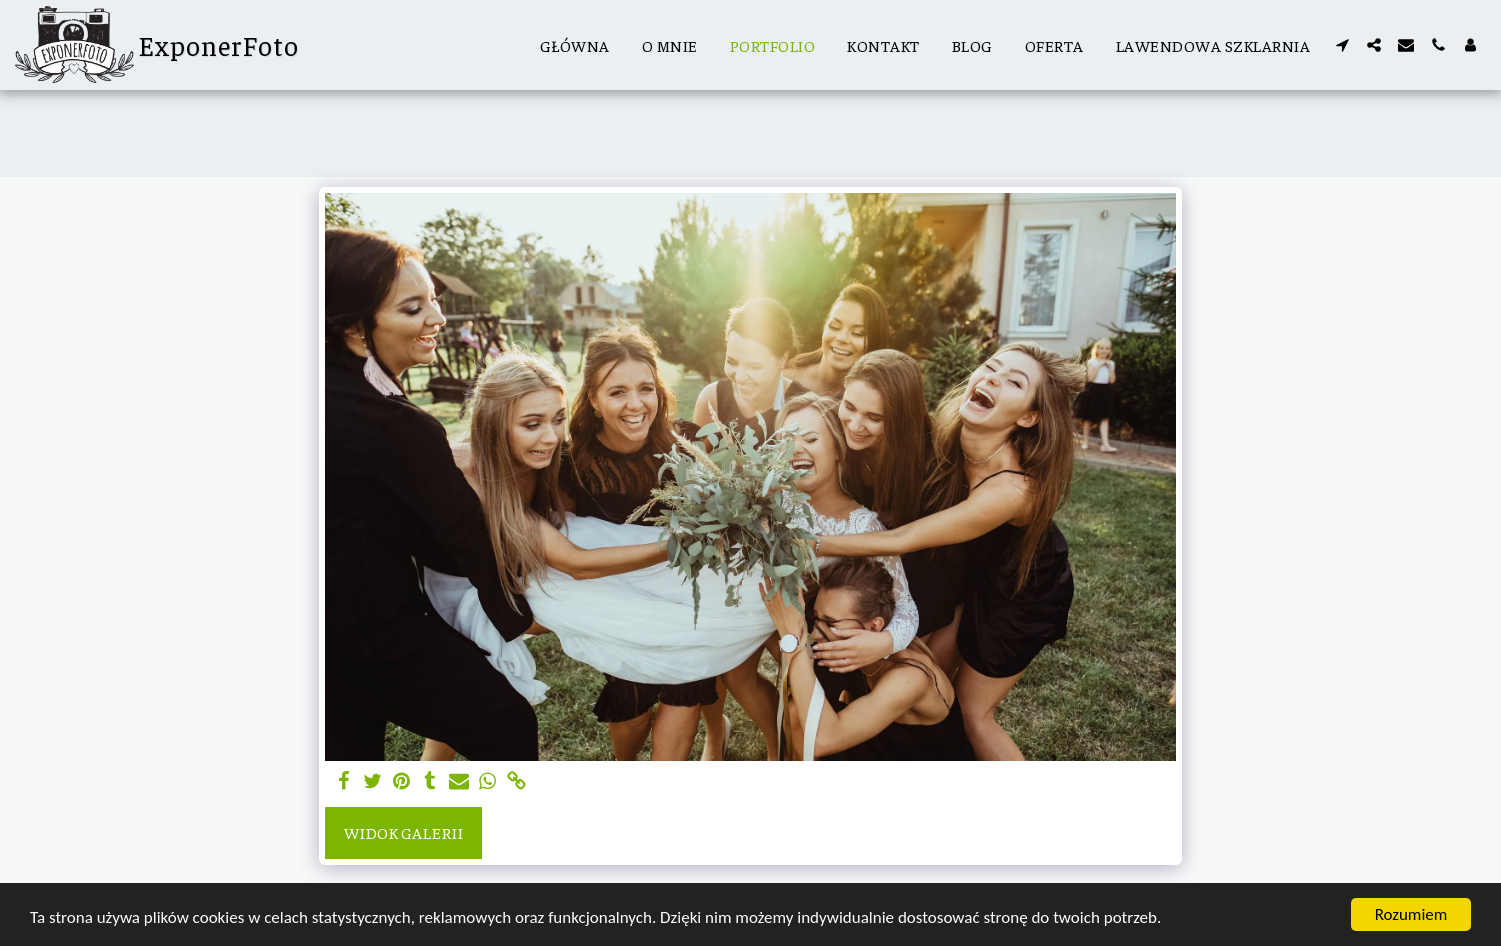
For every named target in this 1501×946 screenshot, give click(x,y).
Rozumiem (1411, 914)
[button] (1342, 45)
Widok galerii (403, 832)
